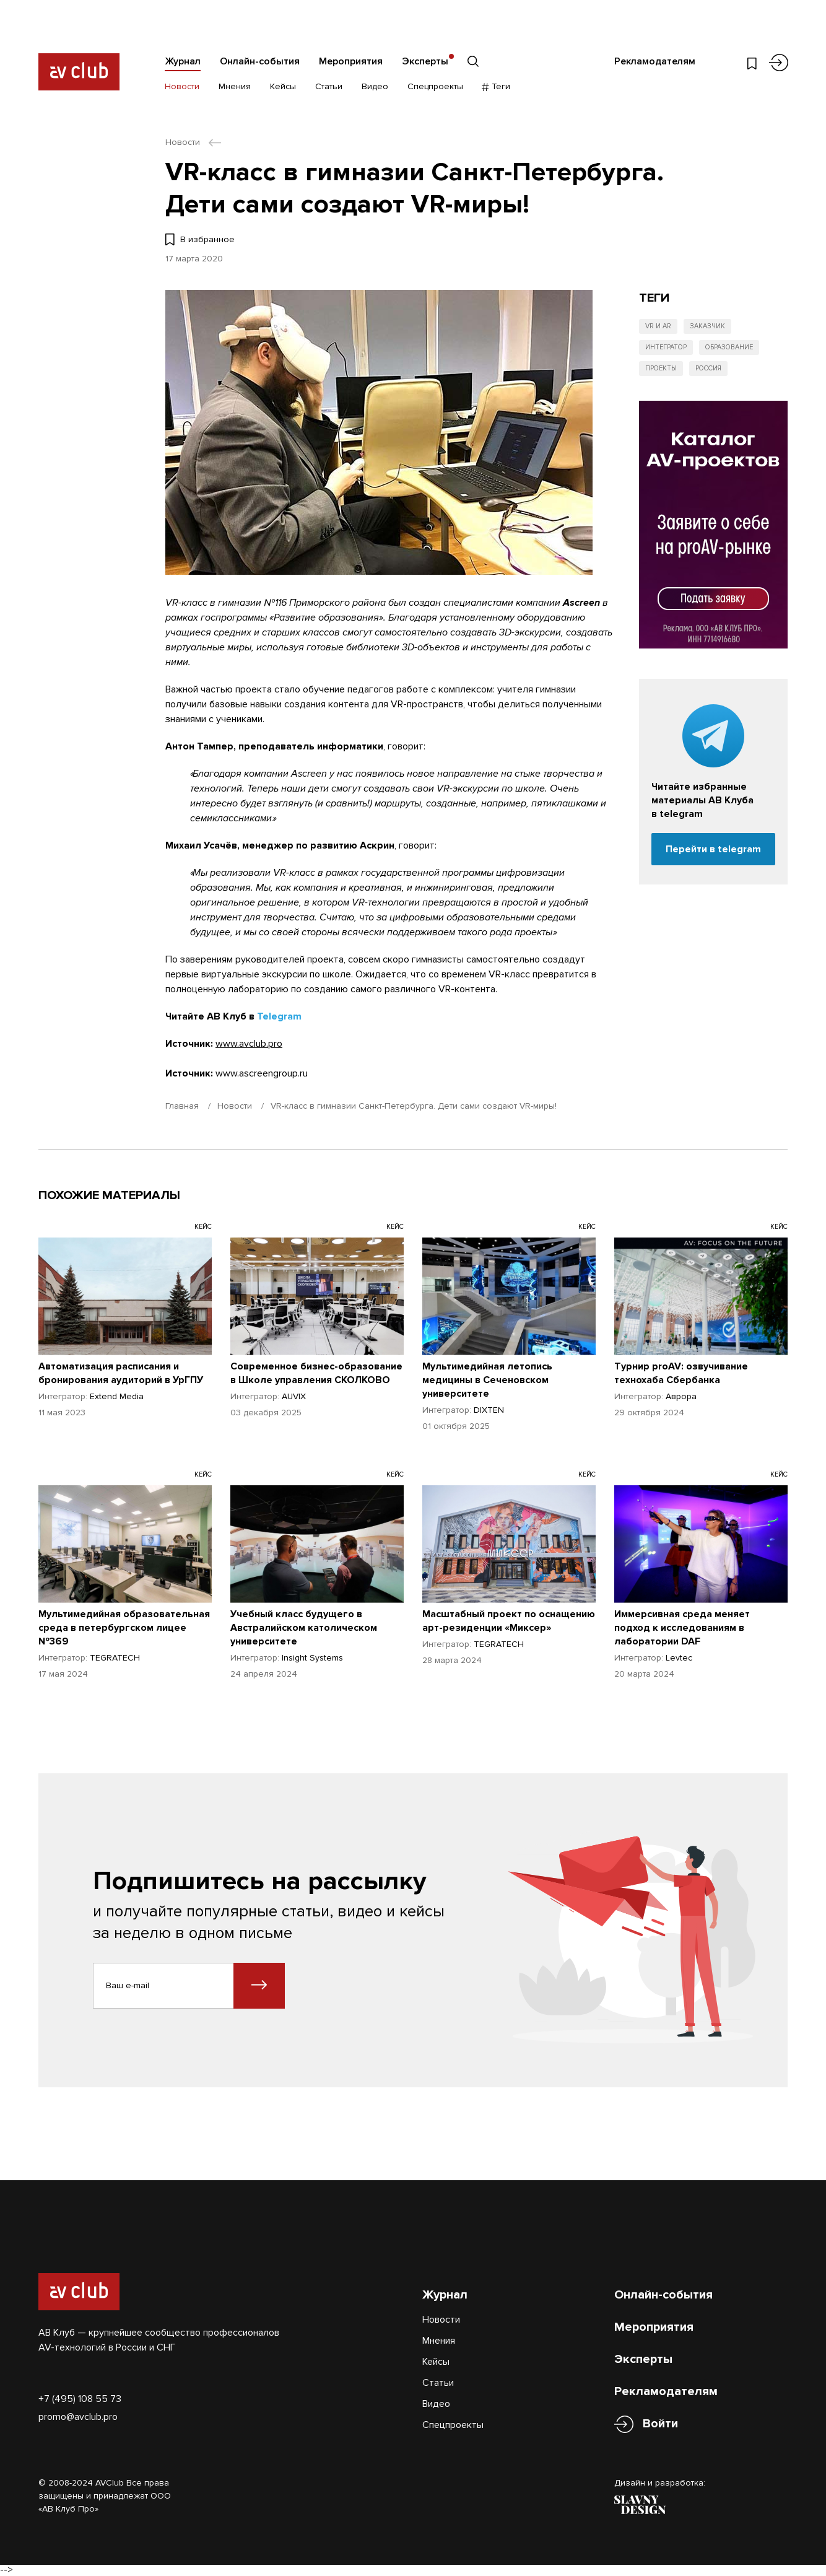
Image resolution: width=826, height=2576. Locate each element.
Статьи (328, 86)
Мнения (235, 86)
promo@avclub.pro (78, 2417)
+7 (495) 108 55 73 (79, 2399)
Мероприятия (351, 61)
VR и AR (658, 326)
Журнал (183, 61)
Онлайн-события (260, 61)
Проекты (661, 368)
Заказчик (707, 326)
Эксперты (425, 61)
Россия (708, 368)
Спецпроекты (435, 86)
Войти (660, 2424)
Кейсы (283, 86)
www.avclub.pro (248, 1043)
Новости (182, 86)
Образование (729, 347)
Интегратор (666, 347)
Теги (496, 86)
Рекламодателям (654, 61)
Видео (375, 86)
